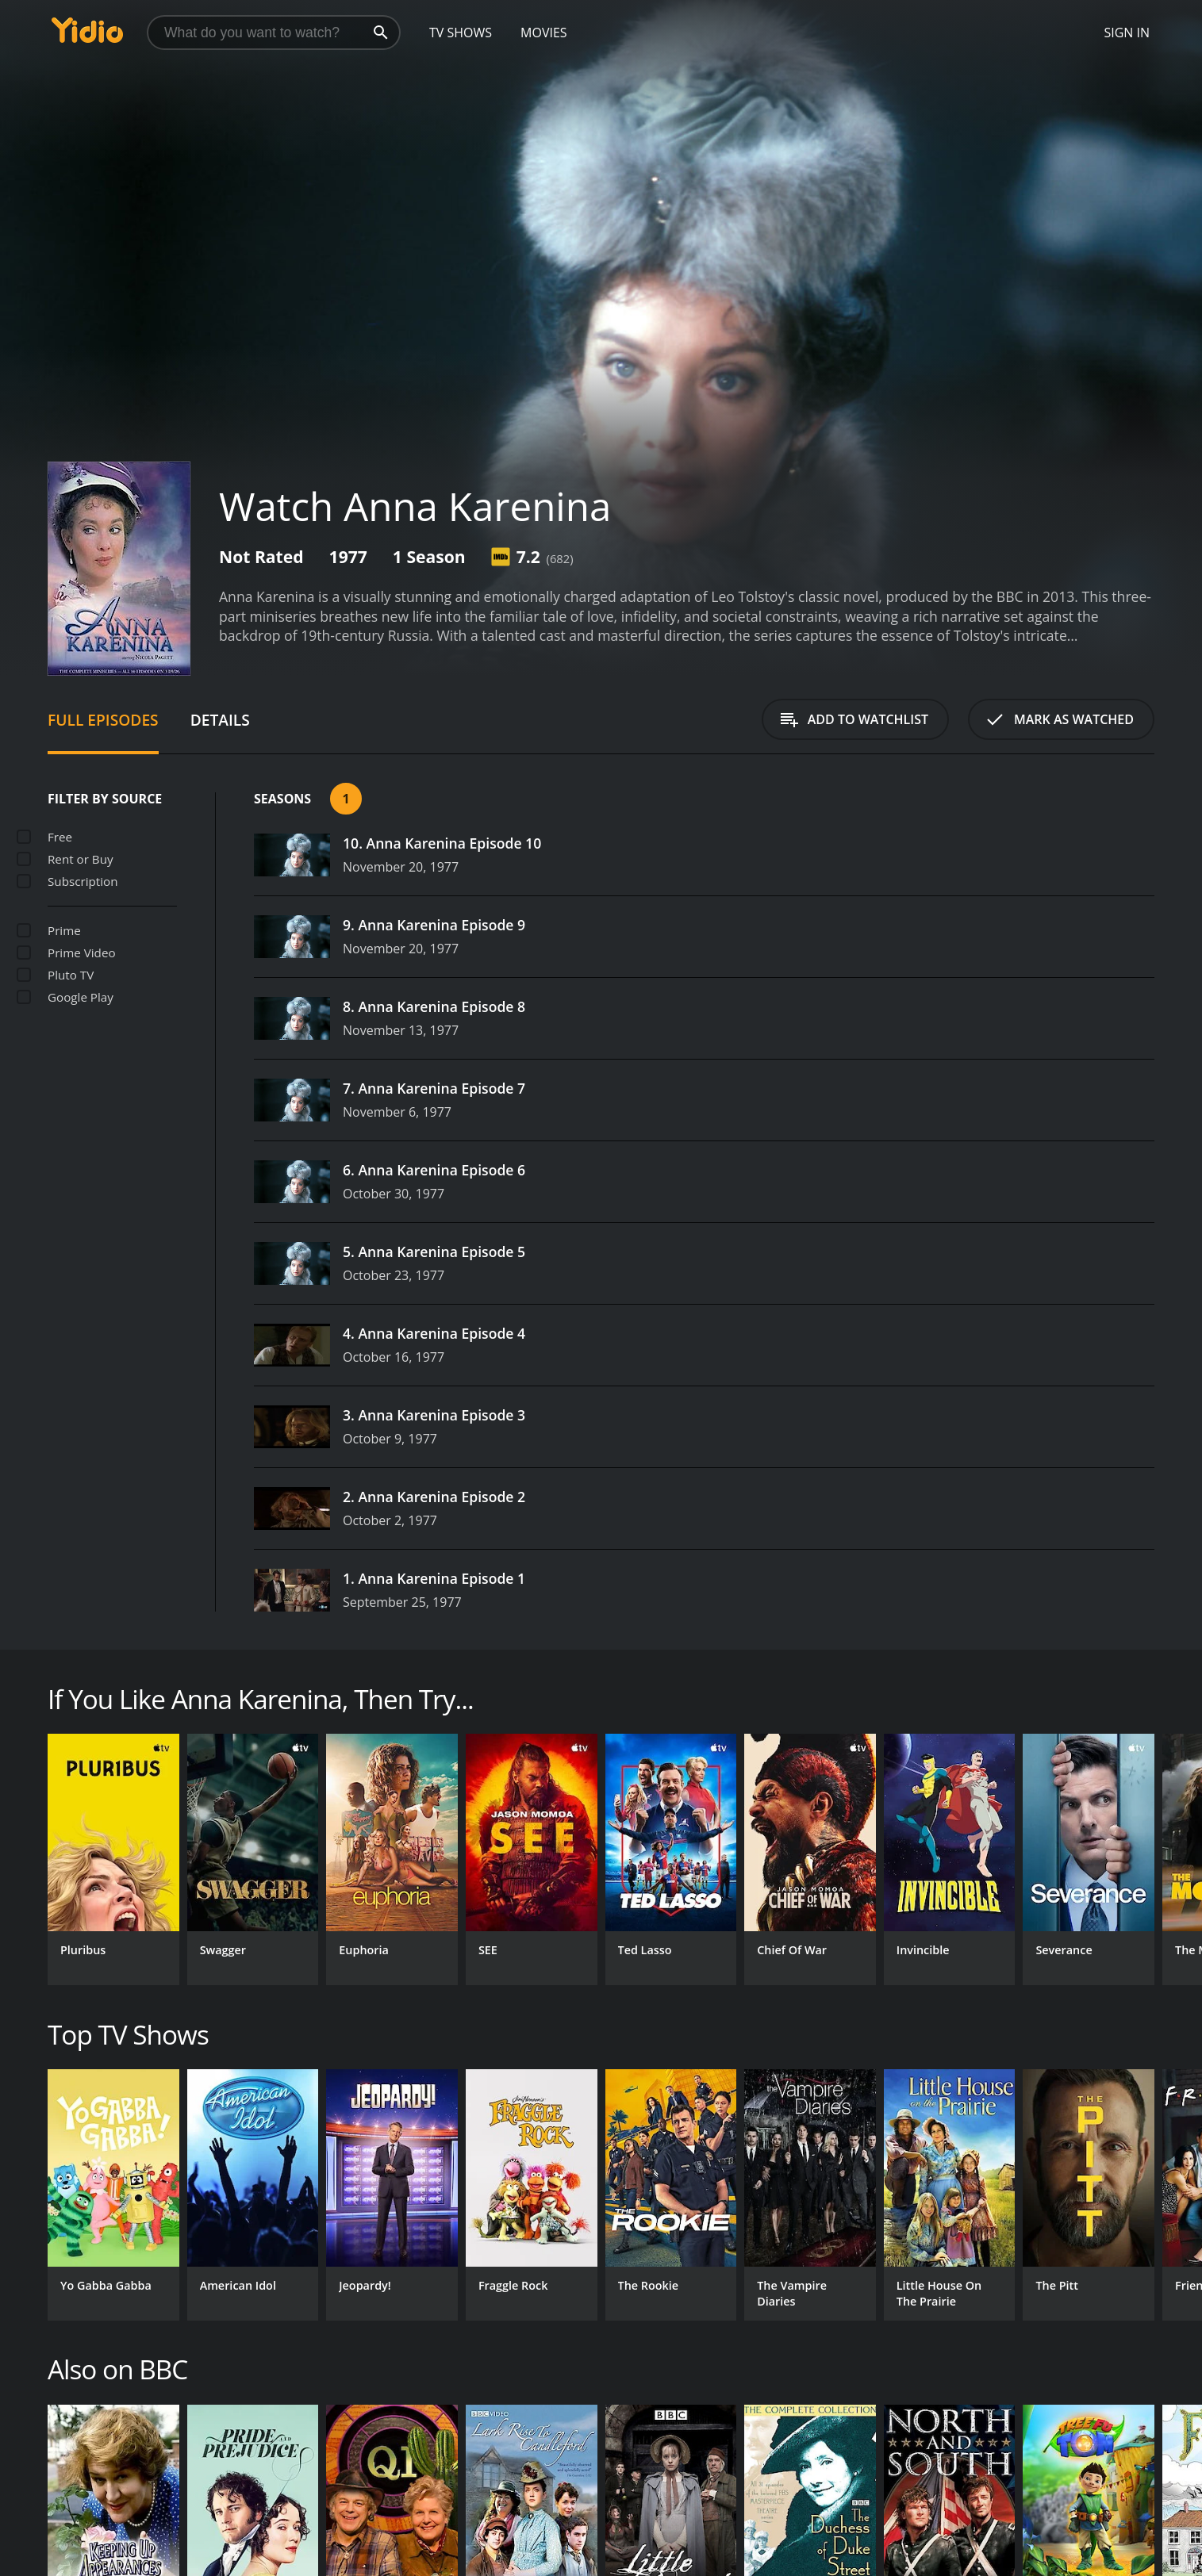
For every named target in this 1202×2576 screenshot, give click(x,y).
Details (220, 719)
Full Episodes (103, 719)
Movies (543, 32)
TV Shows (460, 32)
